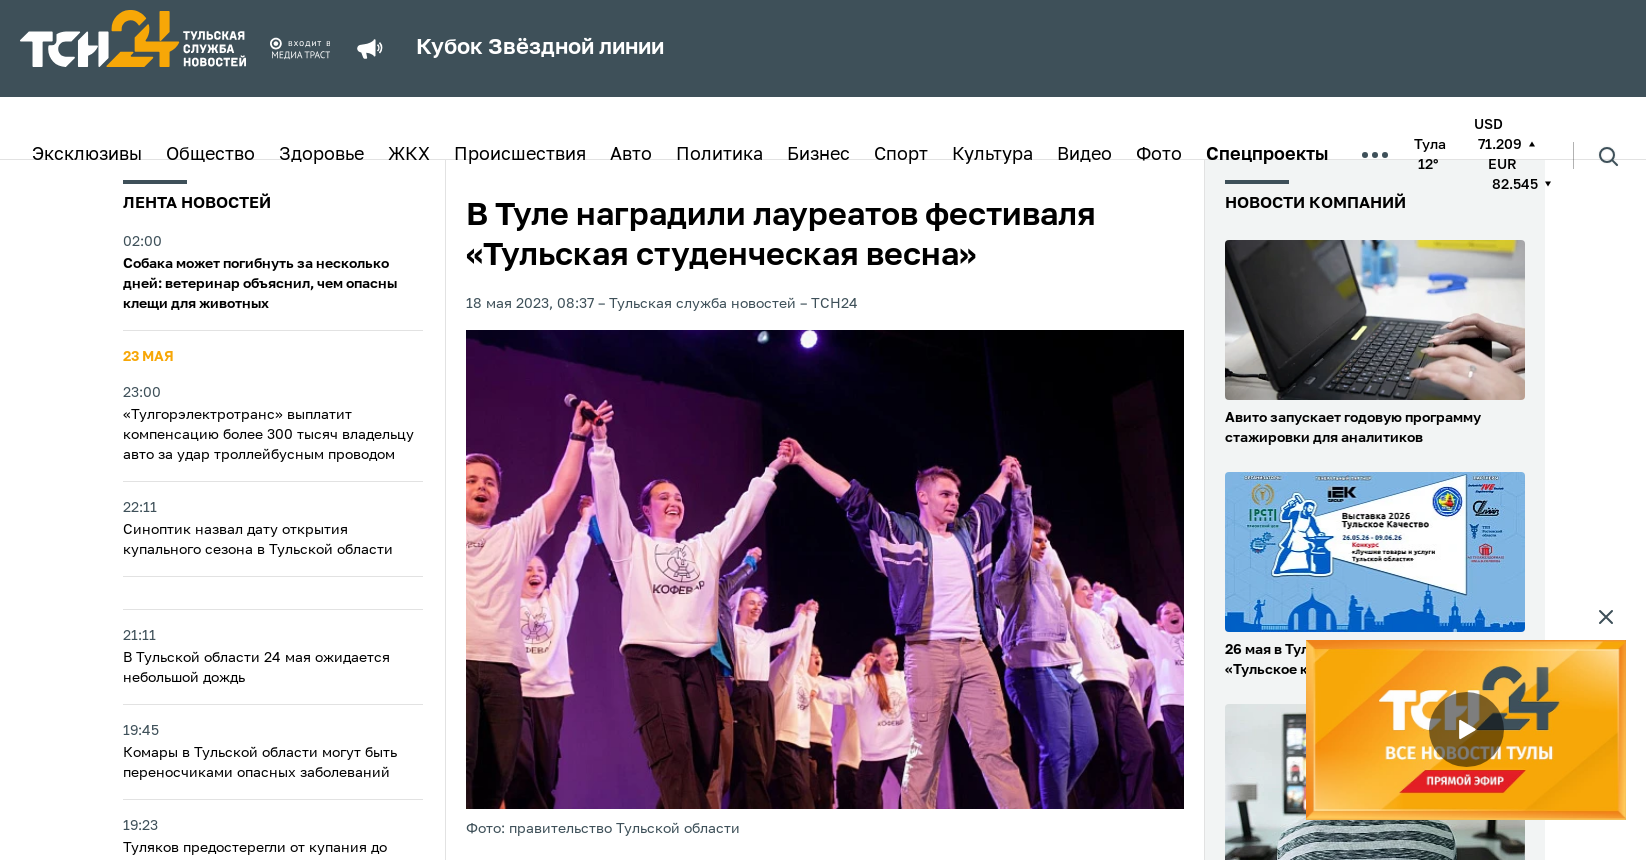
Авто (631, 155)
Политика (719, 155)
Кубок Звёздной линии (540, 48)
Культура (992, 155)
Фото (1159, 155)
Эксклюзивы (87, 155)
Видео (1084, 155)
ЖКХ (409, 155)
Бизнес (818, 155)
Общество (210, 155)
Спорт (901, 155)
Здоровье (321, 155)
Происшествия (520, 155)
